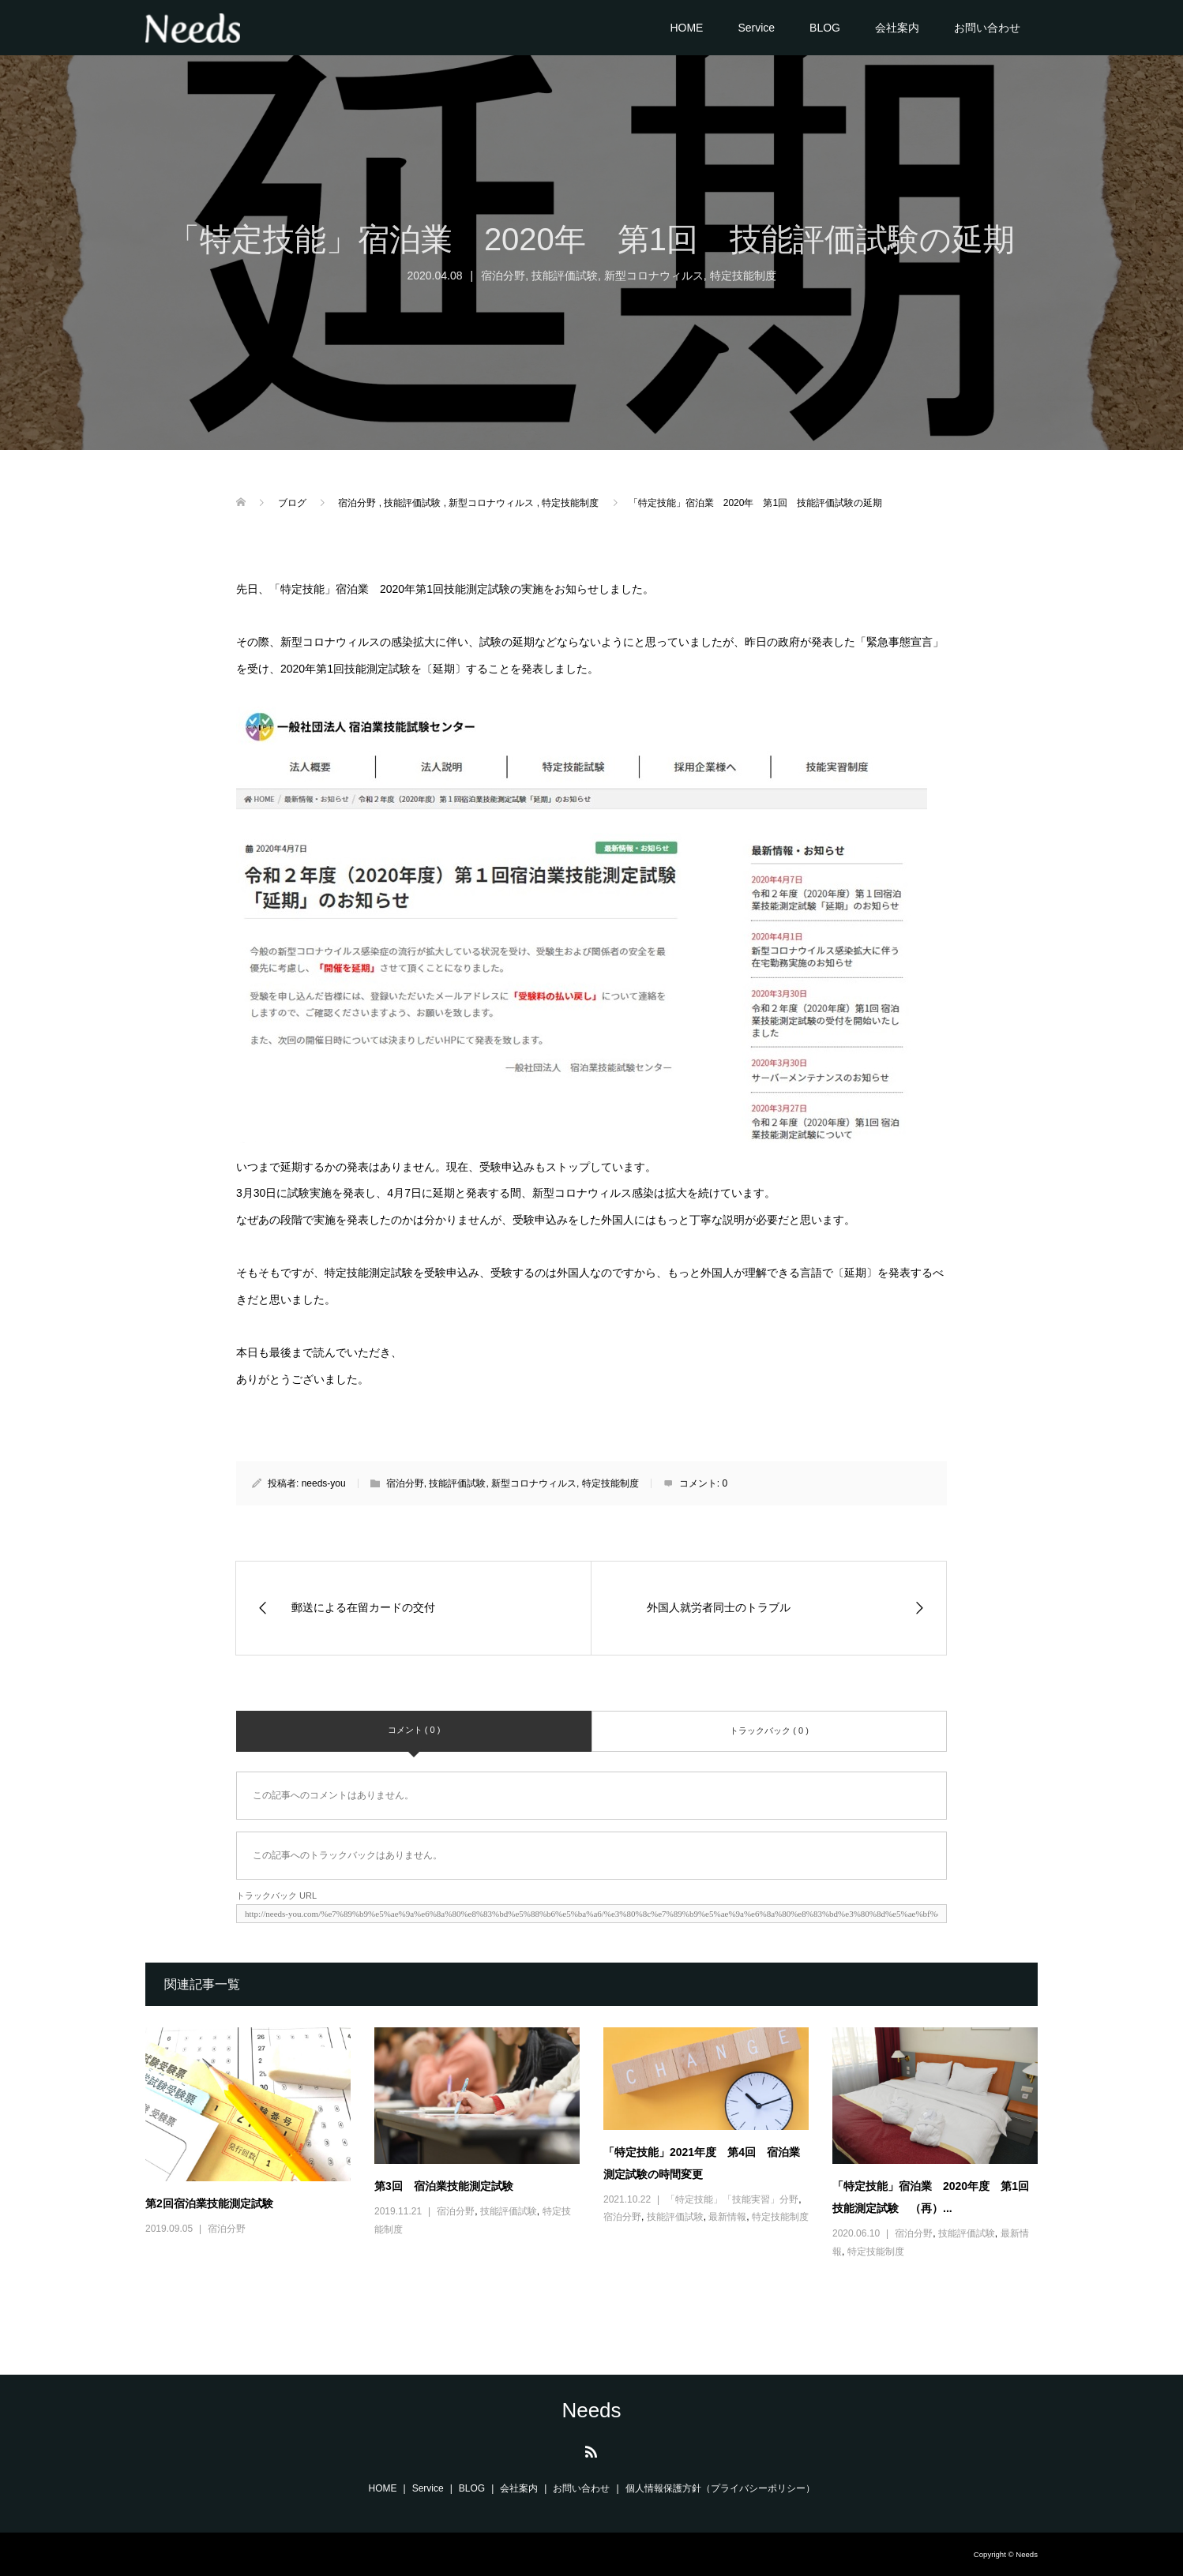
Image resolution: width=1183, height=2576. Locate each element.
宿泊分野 (503, 275)
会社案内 (897, 27)
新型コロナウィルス (654, 275)
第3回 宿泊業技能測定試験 (443, 2186)
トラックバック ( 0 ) (769, 1730)
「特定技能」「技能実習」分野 (732, 2199)
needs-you (324, 1483)
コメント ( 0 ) (414, 1729)
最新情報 (727, 2216)
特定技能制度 (743, 275)
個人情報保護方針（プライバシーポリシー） (720, 2488)
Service (756, 27)
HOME (686, 27)
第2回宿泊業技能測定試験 (209, 2203)
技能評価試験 (564, 275)
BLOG (824, 27)
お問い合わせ (987, 27)
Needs (591, 2410)
